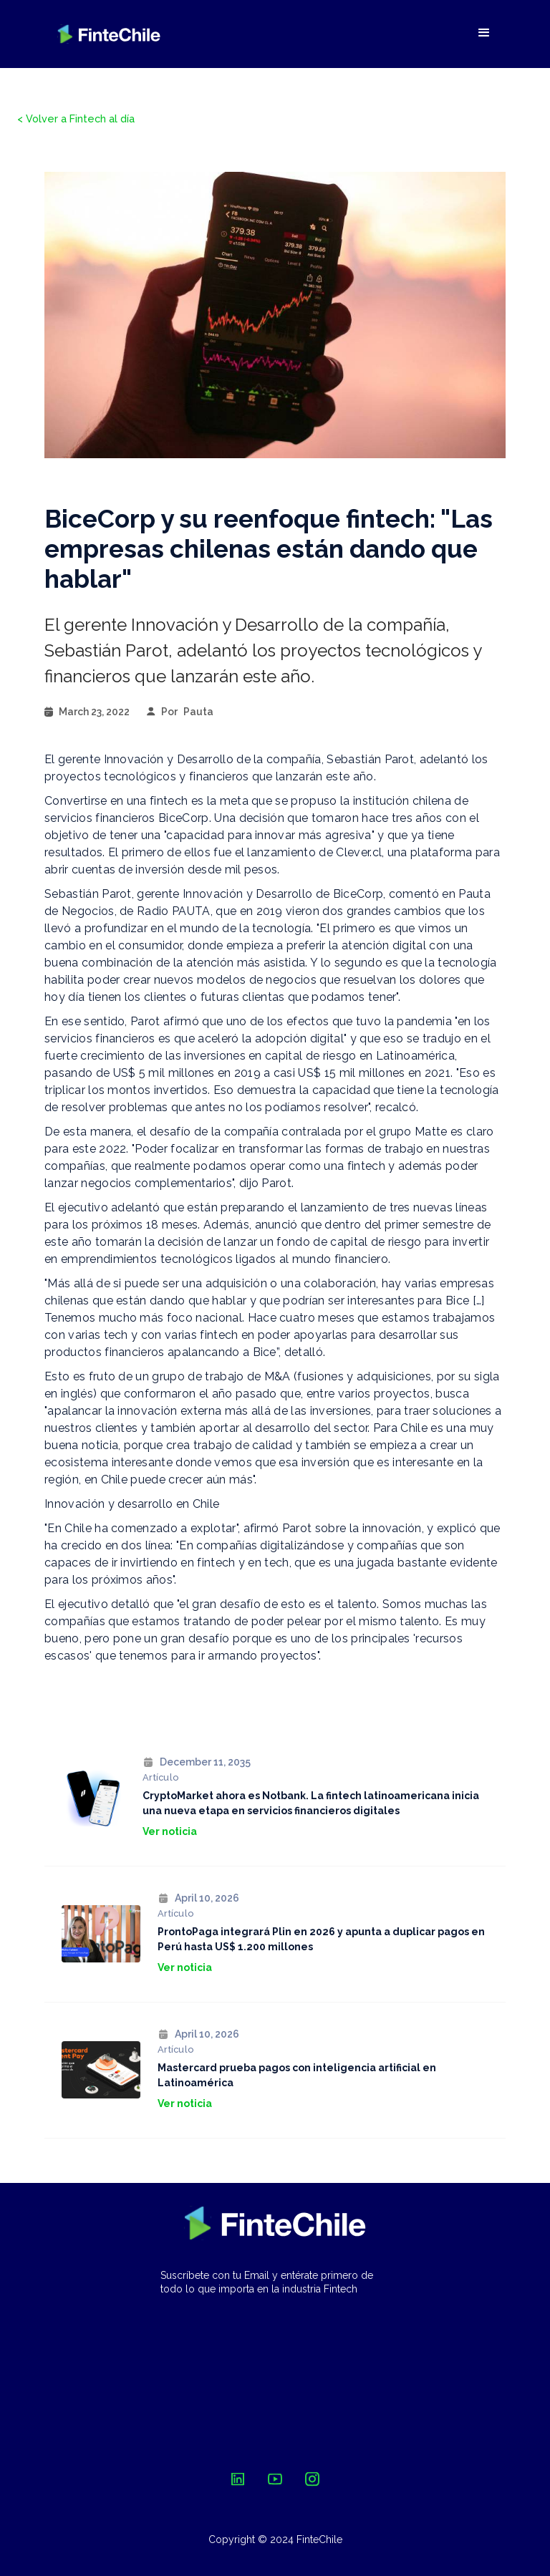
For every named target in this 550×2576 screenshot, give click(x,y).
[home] (108, 34)
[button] (484, 32)
